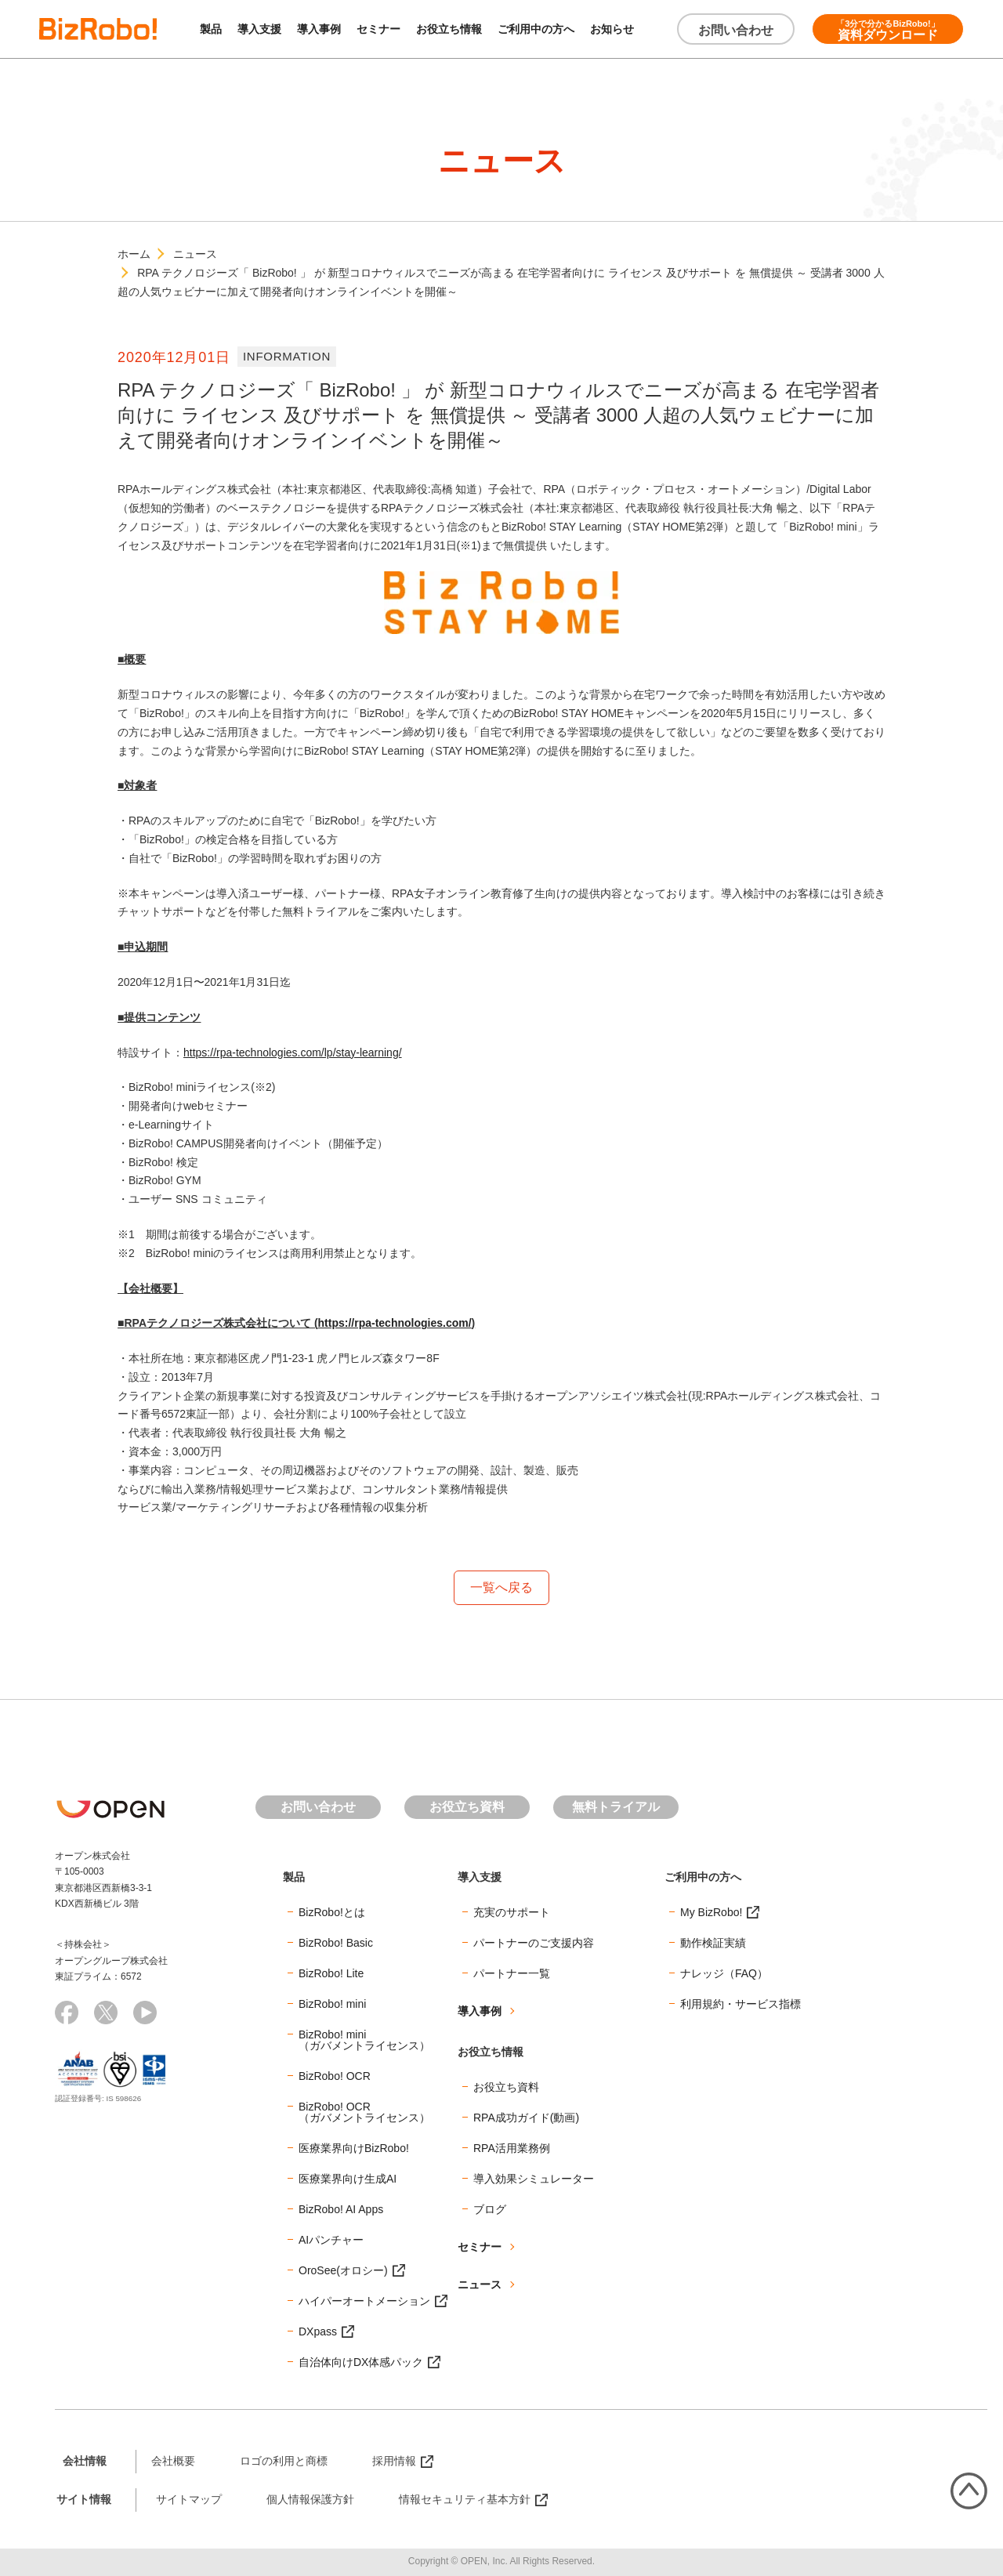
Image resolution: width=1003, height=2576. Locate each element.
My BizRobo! (711, 1912)
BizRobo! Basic (336, 1943)
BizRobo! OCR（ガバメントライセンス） (364, 2112)
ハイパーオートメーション (364, 2301)
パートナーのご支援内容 (533, 1943)
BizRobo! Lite (331, 1973)
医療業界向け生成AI (347, 2178)
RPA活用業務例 (511, 2148)
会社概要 (173, 2461)
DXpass (318, 2331)
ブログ (489, 2209)
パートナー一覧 (511, 1973)
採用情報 (394, 2461)
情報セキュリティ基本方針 (464, 2499)
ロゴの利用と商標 (284, 2461)
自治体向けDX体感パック (361, 2362)
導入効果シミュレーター (533, 2178)
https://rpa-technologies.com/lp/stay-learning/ (292, 1052)
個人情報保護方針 (310, 2499)
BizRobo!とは (332, 1912)
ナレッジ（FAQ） (724, 1973)
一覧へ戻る (501, 1587)
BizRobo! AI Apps (341, 2209)
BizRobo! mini (332, 2004)
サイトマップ (189, 2499)
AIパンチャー (331, 2240)
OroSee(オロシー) (343, 2270)
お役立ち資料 (467, 1806)
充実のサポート (511, 1912)
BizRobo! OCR (335, 2076)
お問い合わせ (735, 30)
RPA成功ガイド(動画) (526, 2117)
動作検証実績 (713, 1943)
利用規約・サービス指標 (740, 2004)
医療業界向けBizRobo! (354, 2148)
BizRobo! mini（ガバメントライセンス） (364, 2040)
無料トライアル (616, 1806)
